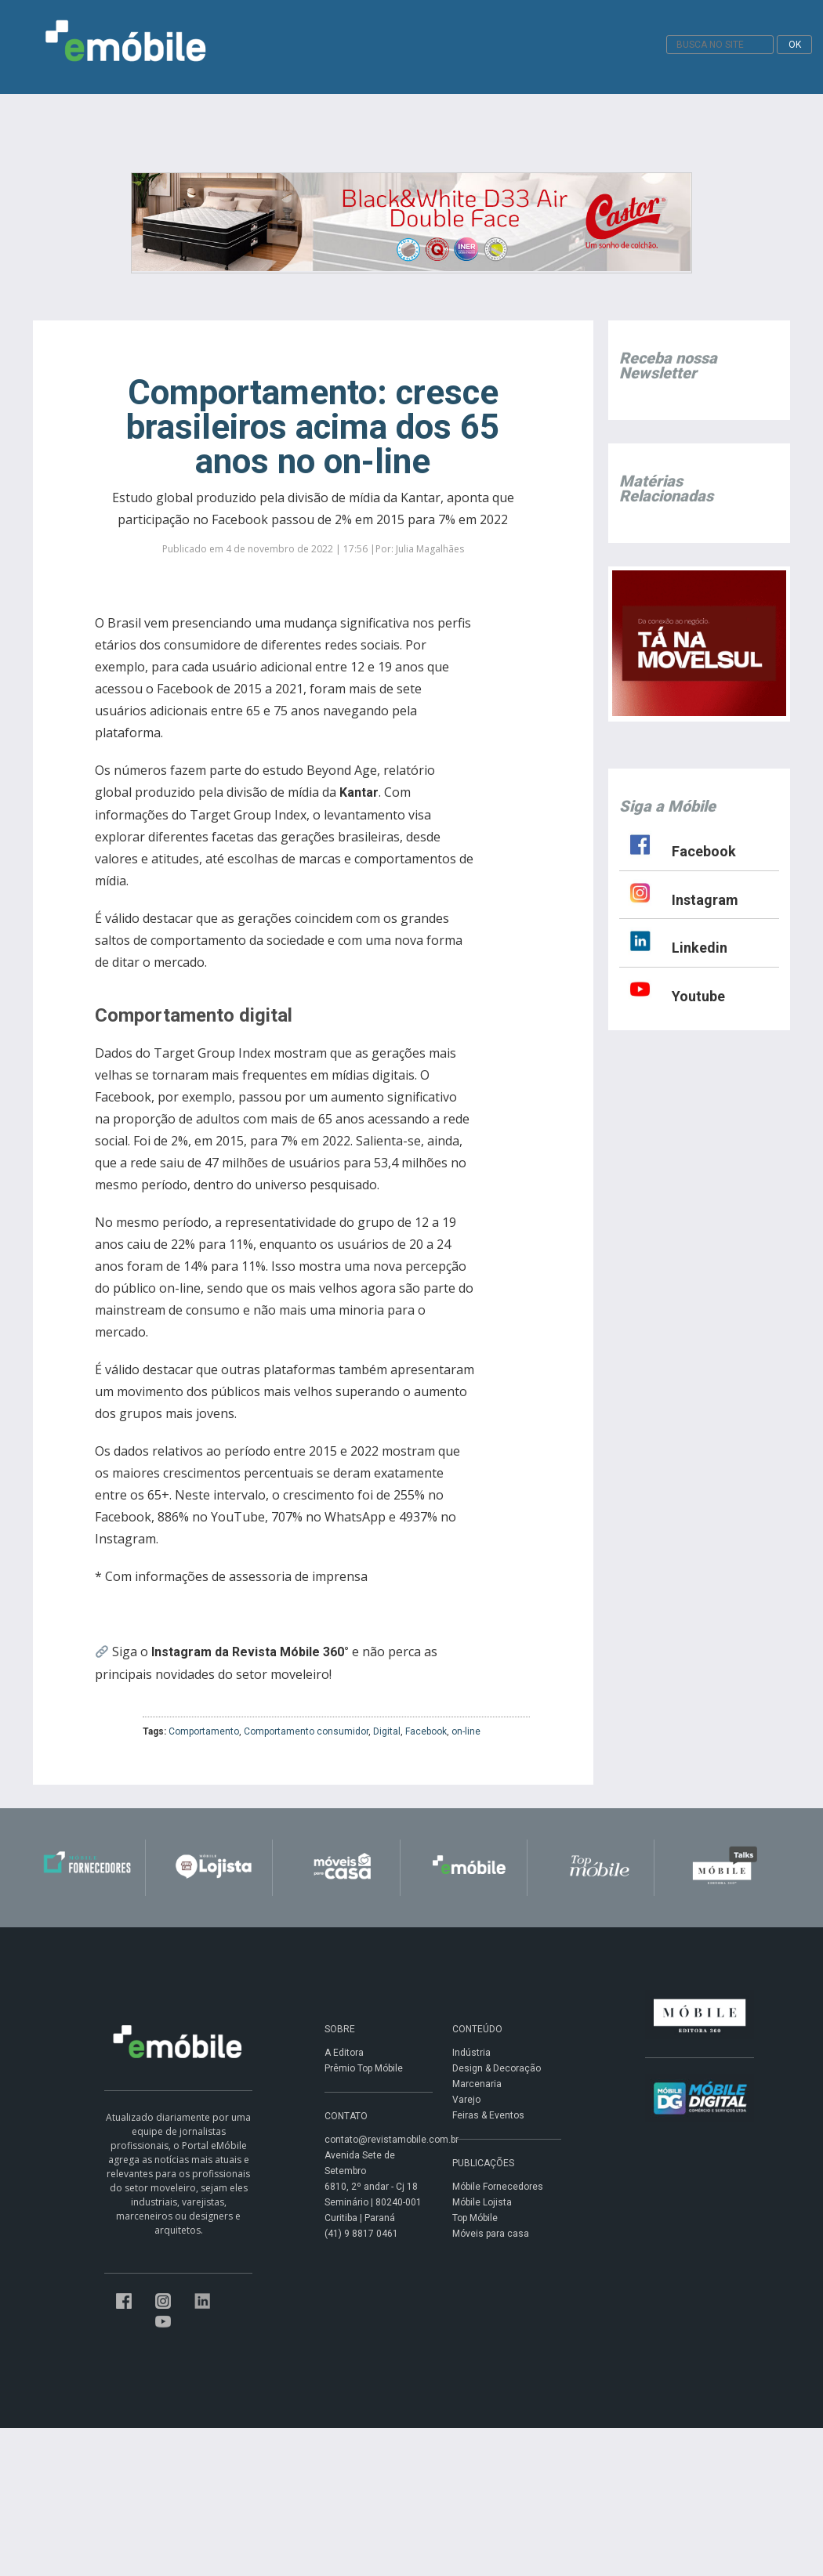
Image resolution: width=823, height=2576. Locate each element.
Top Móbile (475, 2217)
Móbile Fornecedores (497, 2186)
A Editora (344, 2052)
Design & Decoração (496, 2068)
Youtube (698, 996)
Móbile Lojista (482, 2202)
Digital (387, 1731)
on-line (465, 1731)
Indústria (471, 2052)
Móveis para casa (490, 2233)
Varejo (466, 2099)
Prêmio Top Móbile (363, 2068)
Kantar (359, 792)
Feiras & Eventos (488, 2115)
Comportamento (204, 1731)
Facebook (426, 1731)
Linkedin (699, 947)
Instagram (705, 900)
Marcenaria (477, 2084)
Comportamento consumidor (306, 1731)
